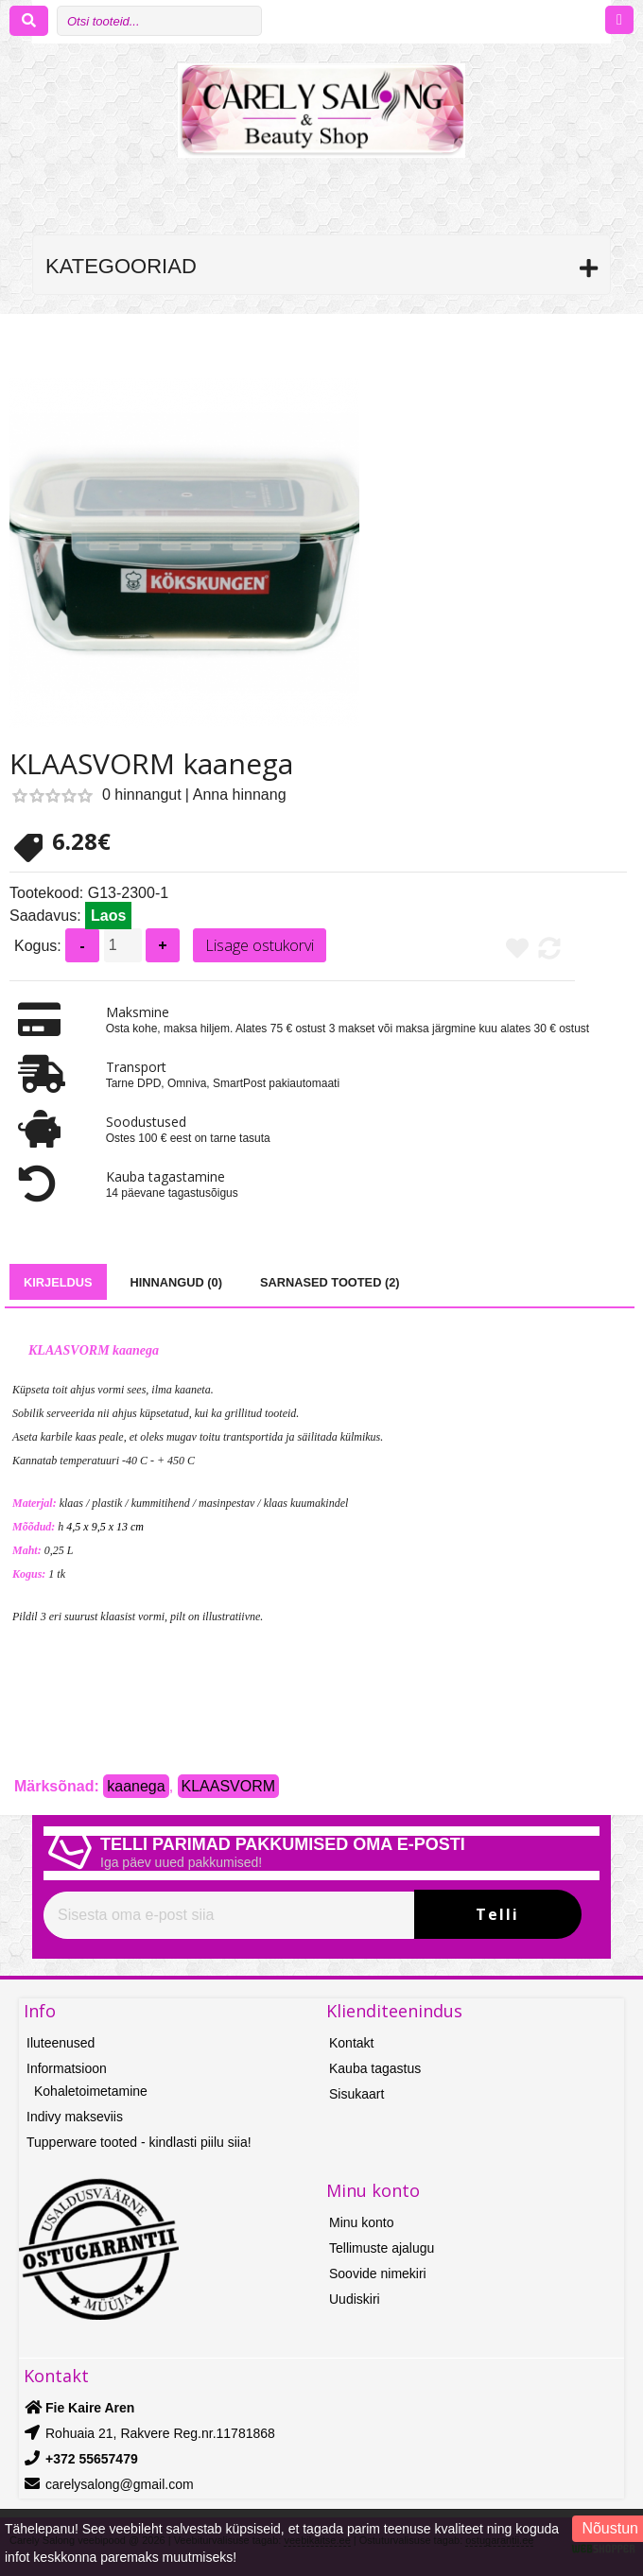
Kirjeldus (58, 1282)
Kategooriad (121, 266)
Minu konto (361, 2222)
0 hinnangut (142, 795)
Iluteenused (60, 2042)
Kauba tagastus (375, 2068)
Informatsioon (66, 2068)
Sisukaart (356, 2093)
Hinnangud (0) (176, 1282)
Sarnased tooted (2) (330, 1282)
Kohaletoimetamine (91, 2091)
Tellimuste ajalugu (381, 2248)
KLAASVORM (229, 1786)
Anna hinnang (240, 795)
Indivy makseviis (74, 2116)
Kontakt (351, 2042)
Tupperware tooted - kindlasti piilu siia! (139, 2142)
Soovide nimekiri (377, 2273)
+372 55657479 (91, 2458)
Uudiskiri (354, 2299)
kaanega (136, 1786)
